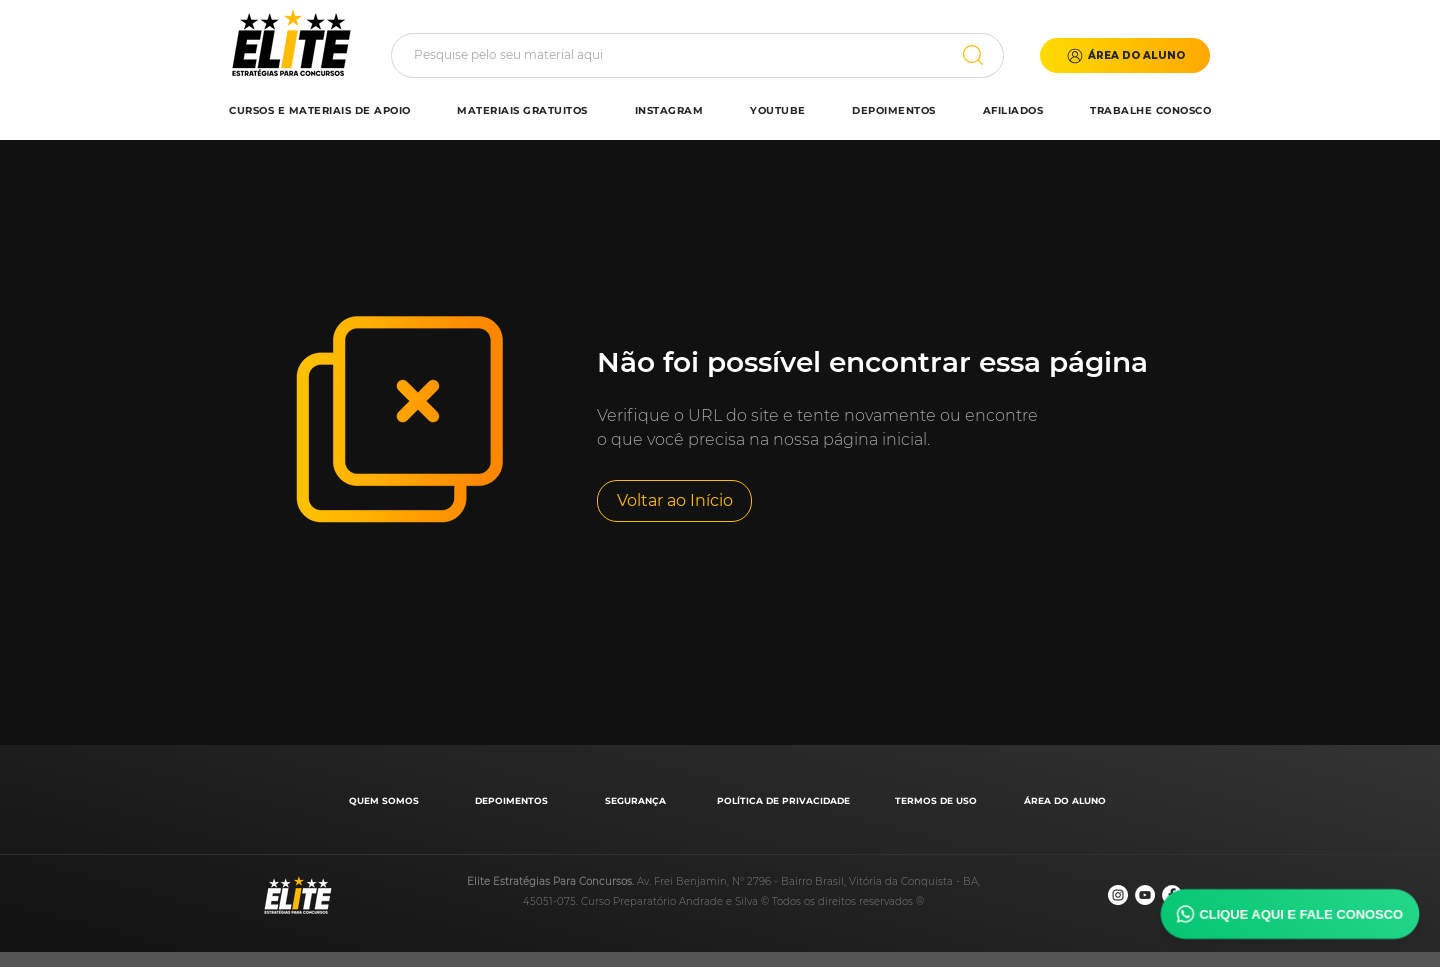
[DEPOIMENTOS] (513, 800)
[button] (1125, 55)
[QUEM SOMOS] (385, 800)
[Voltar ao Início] (674, 501)
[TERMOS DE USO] (937, 800)
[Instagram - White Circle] (1118, 895)
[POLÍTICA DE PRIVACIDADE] (785, 800)
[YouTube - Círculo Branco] (1145, 895)
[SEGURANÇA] (637, 800)
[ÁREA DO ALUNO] (1066, 800)
